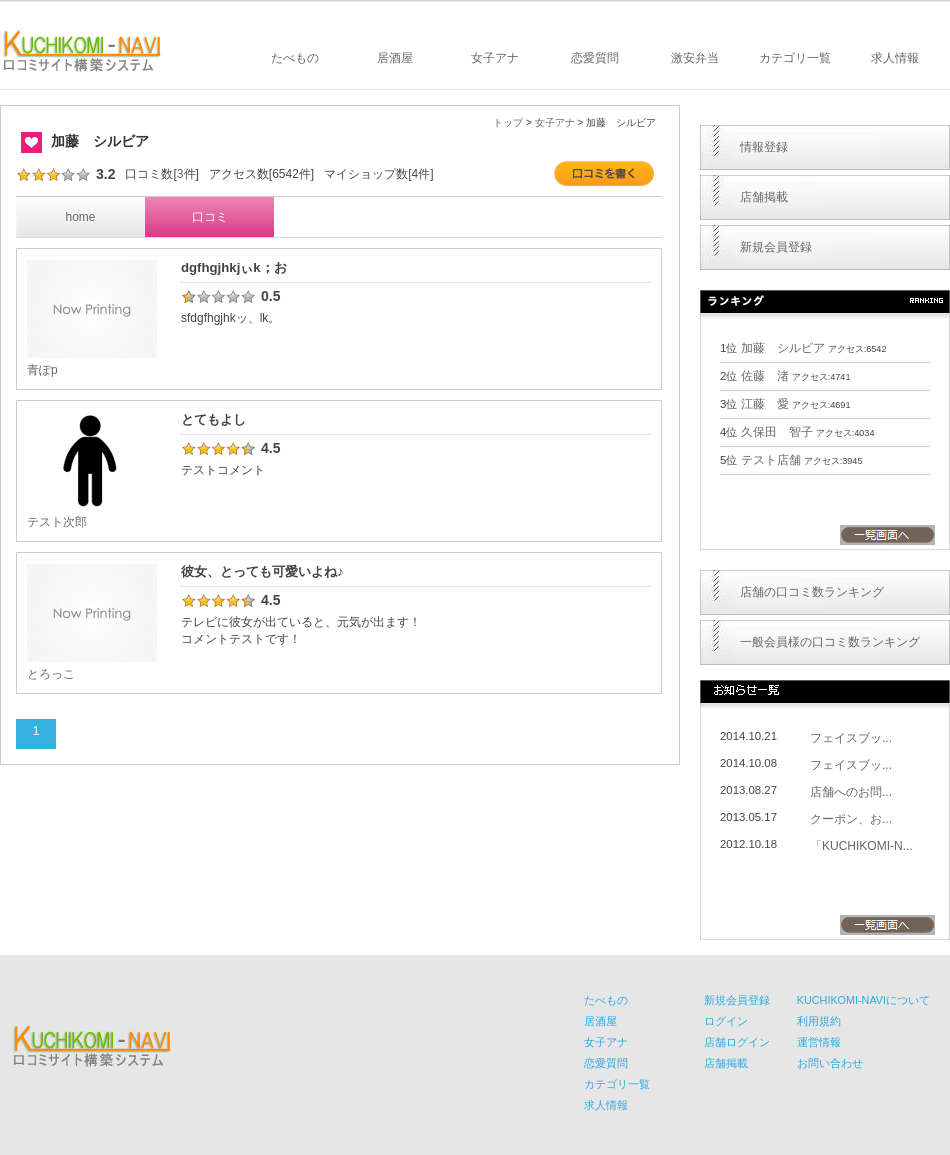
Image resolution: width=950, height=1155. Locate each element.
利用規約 (819, 1021)
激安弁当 (695, 58)
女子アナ (495, 58)
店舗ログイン (737, 1042)
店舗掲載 (764, 197)
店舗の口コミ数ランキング (812, 592)
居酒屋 (395, 58)
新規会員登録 (776, 247)
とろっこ (51, 674)
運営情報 (819, 1042)
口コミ (210, 217)
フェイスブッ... (851, 738)
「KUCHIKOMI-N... (861, 846)
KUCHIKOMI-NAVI (82, 51)
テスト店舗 (771, 460)
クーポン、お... (851, 819)
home (80, 217)
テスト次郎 (57, 522)
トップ (508, 122)
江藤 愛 (765, 404)
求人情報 (895, 58)
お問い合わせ (830, 1063)
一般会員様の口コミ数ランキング (830, 642)
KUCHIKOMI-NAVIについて (863, 1000)
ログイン (726, 1021)
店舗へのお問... (851, 792)
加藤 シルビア (783, 348)
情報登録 (764, 147)
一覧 (887, 535)
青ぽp (42, 370)
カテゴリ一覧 (795, 58)
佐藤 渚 (765, 376)
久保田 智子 (777, 432)
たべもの (295, 58)
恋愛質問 (595, 58)
